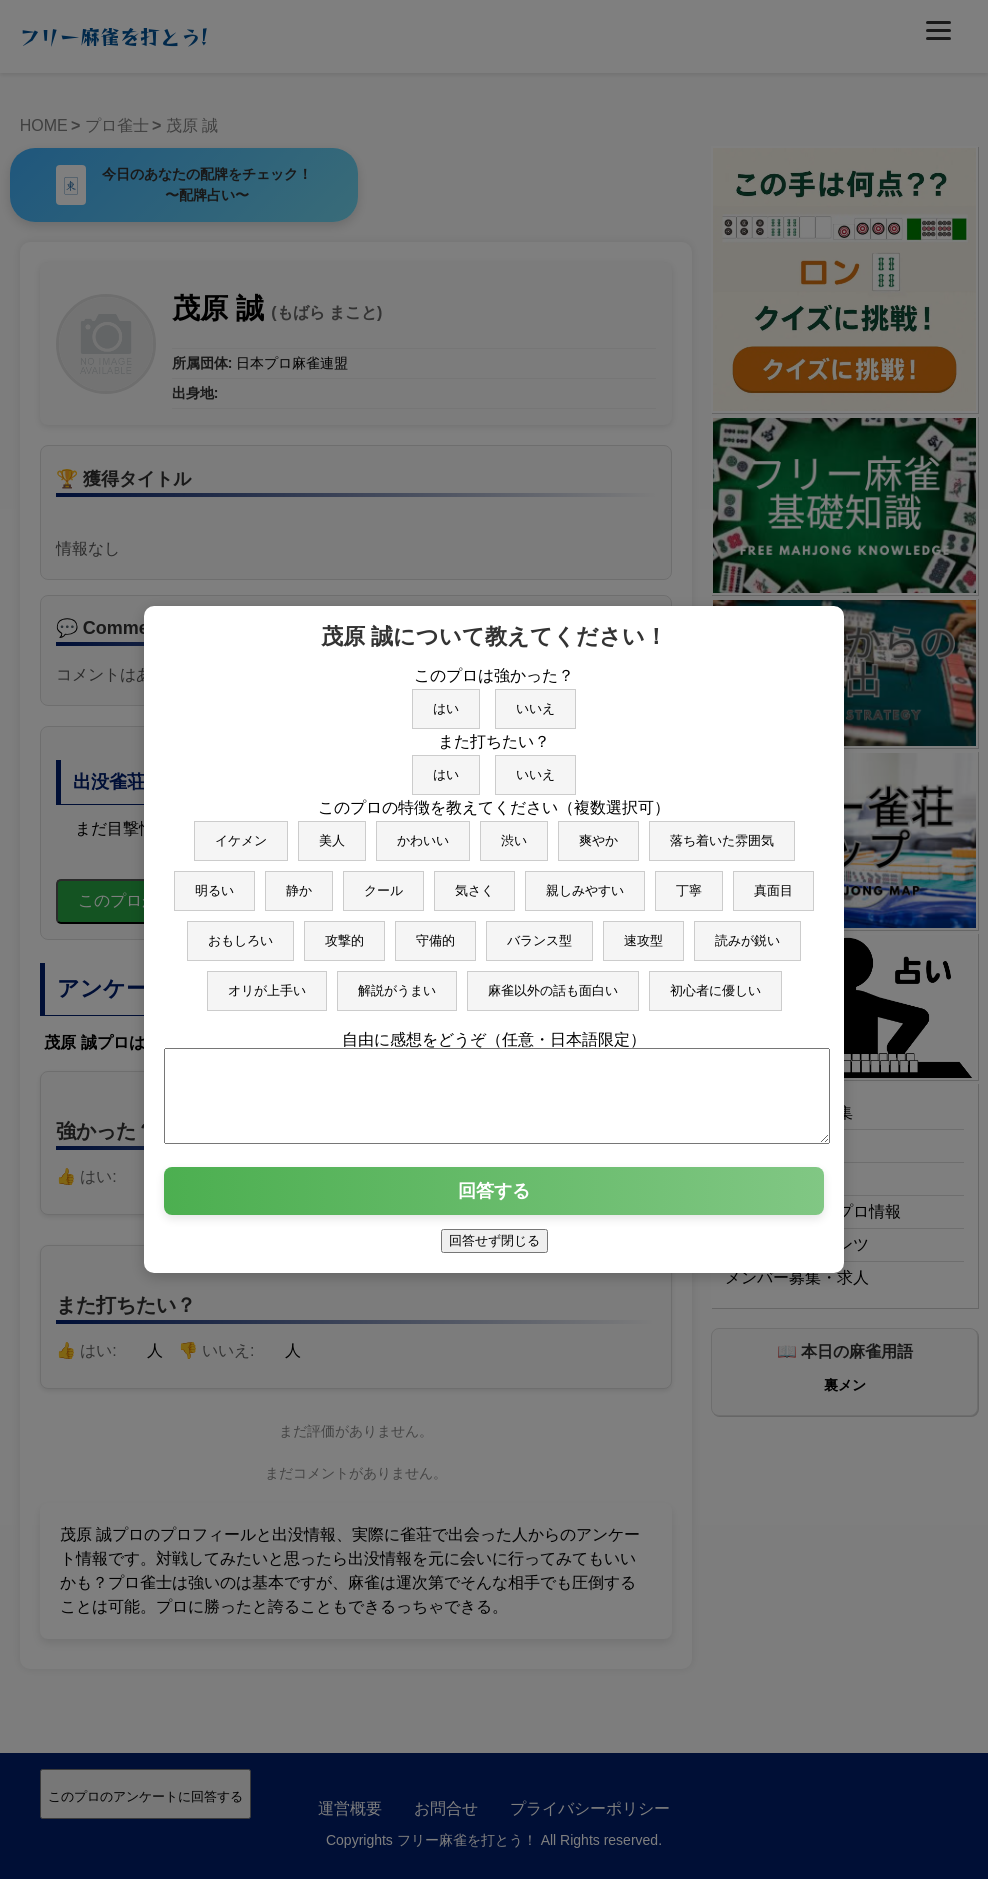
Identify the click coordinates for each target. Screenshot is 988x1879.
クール (383, 881)
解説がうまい (397, 981)
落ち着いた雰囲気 (722, 831)
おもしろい (240, 931)
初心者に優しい (715, 981)
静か (299, 881)
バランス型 (539, 931)
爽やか (598, 831)
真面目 (773, 881)
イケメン (241, 831)
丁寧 (689, 881)
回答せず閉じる (494, 1249)
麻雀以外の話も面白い (553, 981)
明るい (214, 881)
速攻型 (643, 931)
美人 (332, 831)
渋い (514, 831)
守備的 (435, 931)
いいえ (535, 699)
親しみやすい (585, 881)
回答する (494, 1200)
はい (446, 699)
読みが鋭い (747, 931)
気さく (474, 881)
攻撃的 (344, 931)
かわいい (423, 831)
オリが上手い (267, 981)
